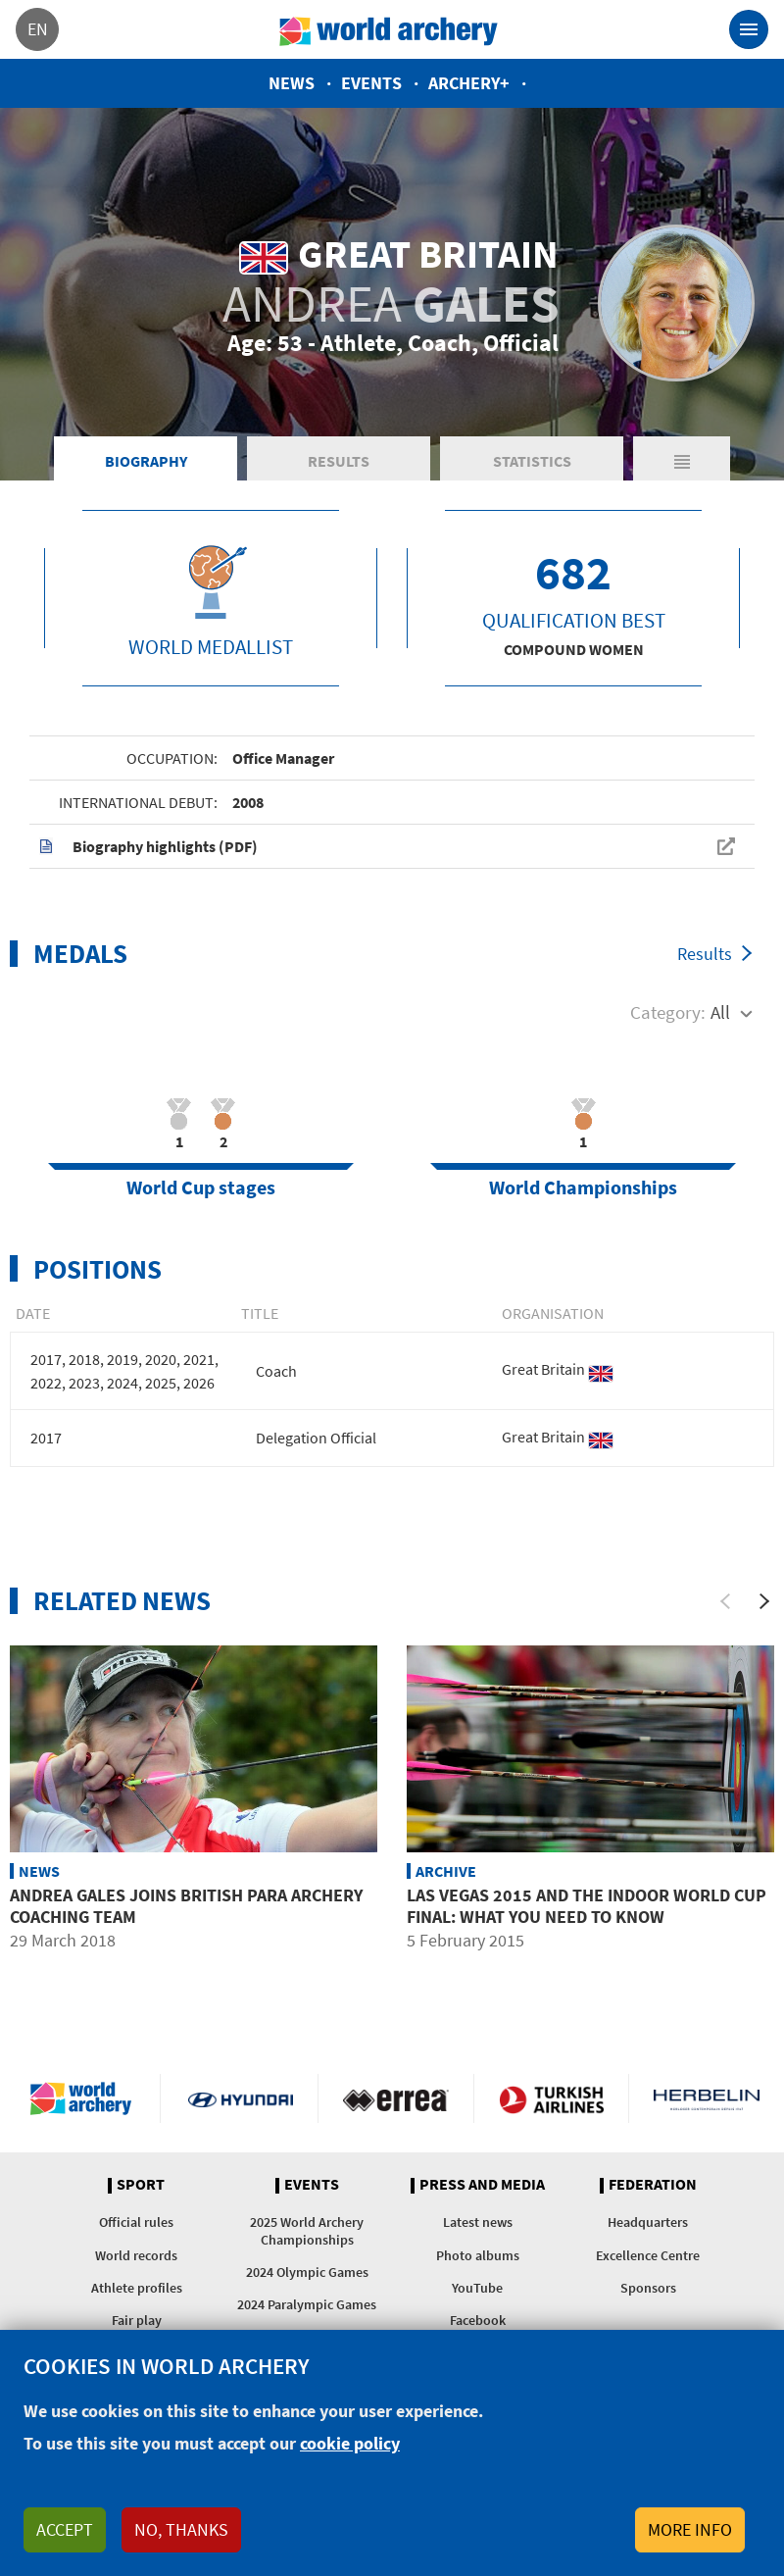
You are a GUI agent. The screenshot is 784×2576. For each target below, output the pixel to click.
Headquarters (648, 2222)
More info (690, 2529)
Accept (64, 2529)
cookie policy (350, 2443)
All (720, 1012)
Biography (146, 461)
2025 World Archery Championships (307, 2230)
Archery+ (469, 83)
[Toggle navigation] (748, 29)
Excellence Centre (648, 2255)
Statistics (532, 461)
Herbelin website (707, 2098)
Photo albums (477, 2255)
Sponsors (648, 2288)
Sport (141, 2185)
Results (338, 461)
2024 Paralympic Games (306, 2304)
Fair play (137, 2320)
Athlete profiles (136, 2288)
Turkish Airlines (551, 2098)
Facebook (478, 2320)
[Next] (764, 1601)
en (37, 29)
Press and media (482, 2185)
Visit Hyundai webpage (240, 2098)
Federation (653, 2185)
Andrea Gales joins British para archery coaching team (186, 1906)
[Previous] (725, 1601)
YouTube (477, 2288)
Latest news (478, 2222)
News (292, 83)
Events (371, 83)
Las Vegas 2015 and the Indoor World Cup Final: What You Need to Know (586, 1906)
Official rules (136, 2222)
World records (136, 2255)
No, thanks (181, 2529)
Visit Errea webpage (395, 2098)
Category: (668, 1012)
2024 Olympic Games (307, 2272)
